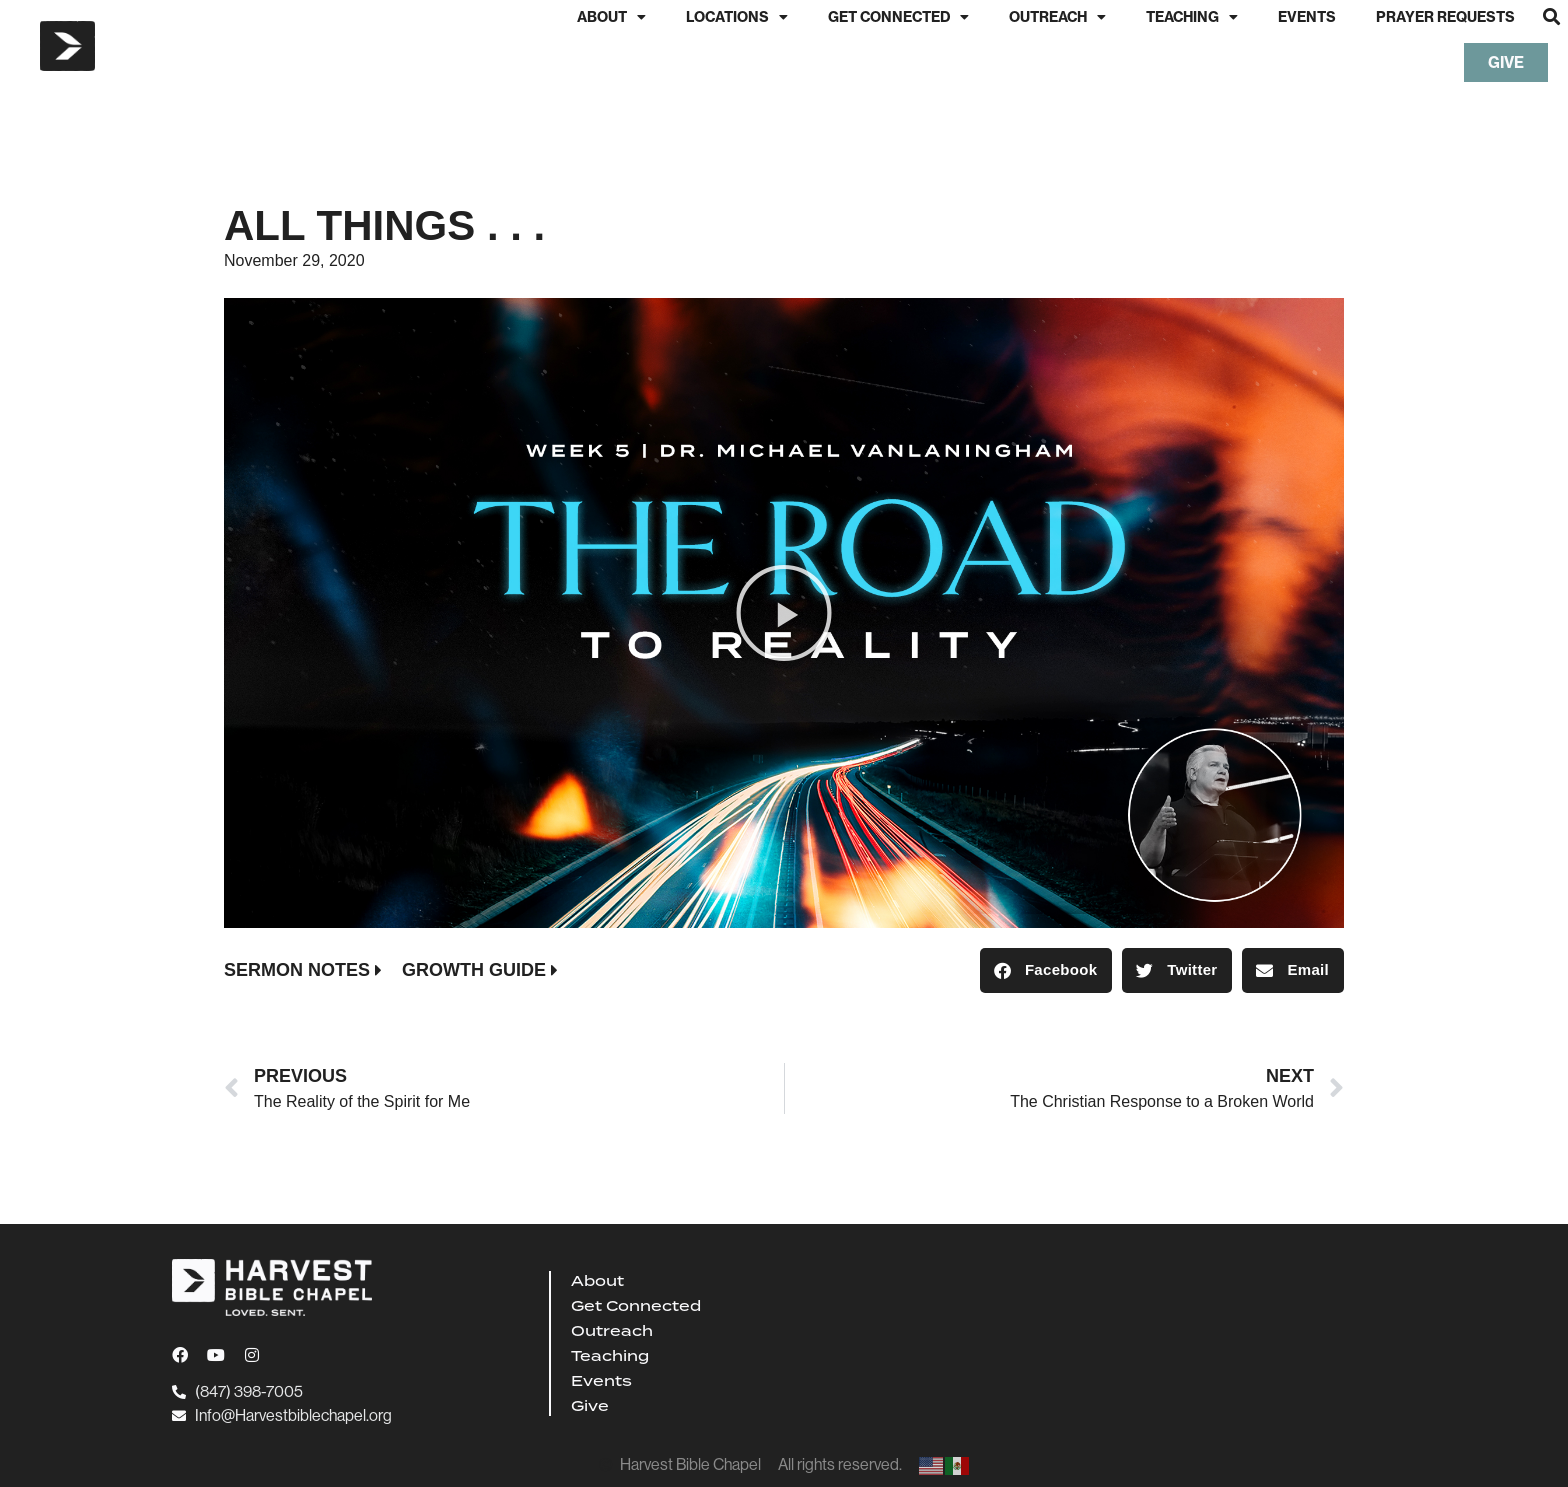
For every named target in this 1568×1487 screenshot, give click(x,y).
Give (590, 1406)
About (611, 17)
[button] (1551, 16)
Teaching (1192, 17)
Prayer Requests (1445, 17)
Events (1307, 17)
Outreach (1057, 17)
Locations (737, 17)
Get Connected (898, 17)
